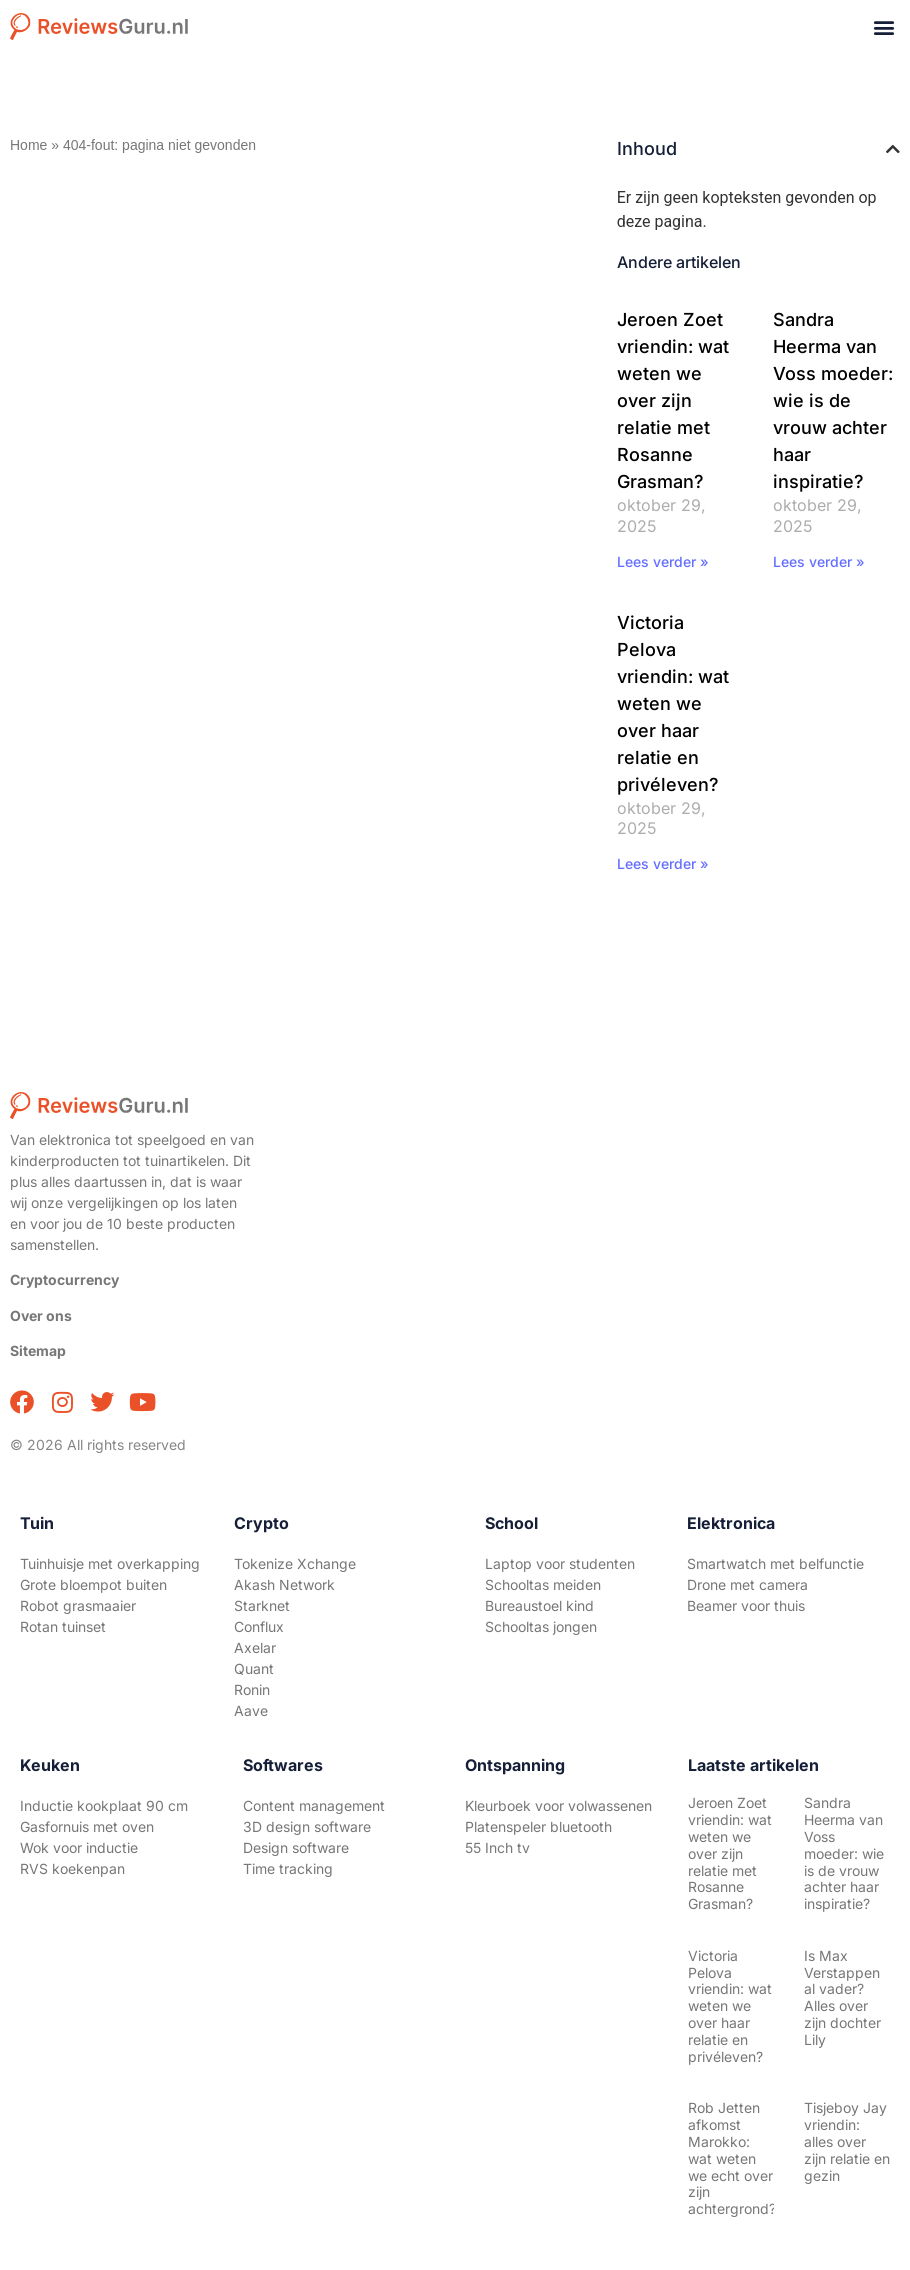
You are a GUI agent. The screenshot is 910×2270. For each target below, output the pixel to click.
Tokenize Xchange (295, 1563)
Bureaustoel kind (539, 1605)
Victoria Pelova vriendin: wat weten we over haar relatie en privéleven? (673, 703)
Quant (254, 1668)
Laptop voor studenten (560, 1563)
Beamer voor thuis (746, 1605)
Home (28, 145)
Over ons (41, 1315)
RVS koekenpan (72, 1868)
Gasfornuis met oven (87, 1826)
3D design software (307, 1826)
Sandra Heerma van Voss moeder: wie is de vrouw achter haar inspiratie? (833, 400)
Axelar (255, 1647)
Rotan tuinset (63, 1626)
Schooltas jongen (541, 1626)
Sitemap (38, 1350)
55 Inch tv (497, 1847)
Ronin (252, 1689)
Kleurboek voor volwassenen (558, 1805)
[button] (883, 26)
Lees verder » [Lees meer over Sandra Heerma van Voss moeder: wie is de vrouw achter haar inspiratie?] (819, 561)
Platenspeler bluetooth (538, 1826)
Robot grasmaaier (78, 1605)
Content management (314, 1805)
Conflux (259, 1626)
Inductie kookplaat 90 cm (104, 1805)
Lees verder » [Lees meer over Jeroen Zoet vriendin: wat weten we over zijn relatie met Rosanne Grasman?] (663, 561)
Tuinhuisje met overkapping (110, 1563)
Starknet (262, 1605)
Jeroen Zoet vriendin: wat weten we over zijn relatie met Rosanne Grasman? (673, 400)
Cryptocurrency (64, 1279)
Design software (296, 1847)
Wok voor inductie (79, 1847)
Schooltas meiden (543, 1584)
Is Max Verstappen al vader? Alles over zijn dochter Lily (842, 1997)
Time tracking (288, 1868)
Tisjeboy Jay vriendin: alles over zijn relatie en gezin (847, 2141)
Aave (251, 1710)
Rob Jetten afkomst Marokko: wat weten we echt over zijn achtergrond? (732, 2158)
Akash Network (284, 1584)
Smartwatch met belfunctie (775, 1563)
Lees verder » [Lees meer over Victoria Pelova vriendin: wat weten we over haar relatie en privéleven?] (663, 863)
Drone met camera (747, 1584)
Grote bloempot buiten (93, 1584)
